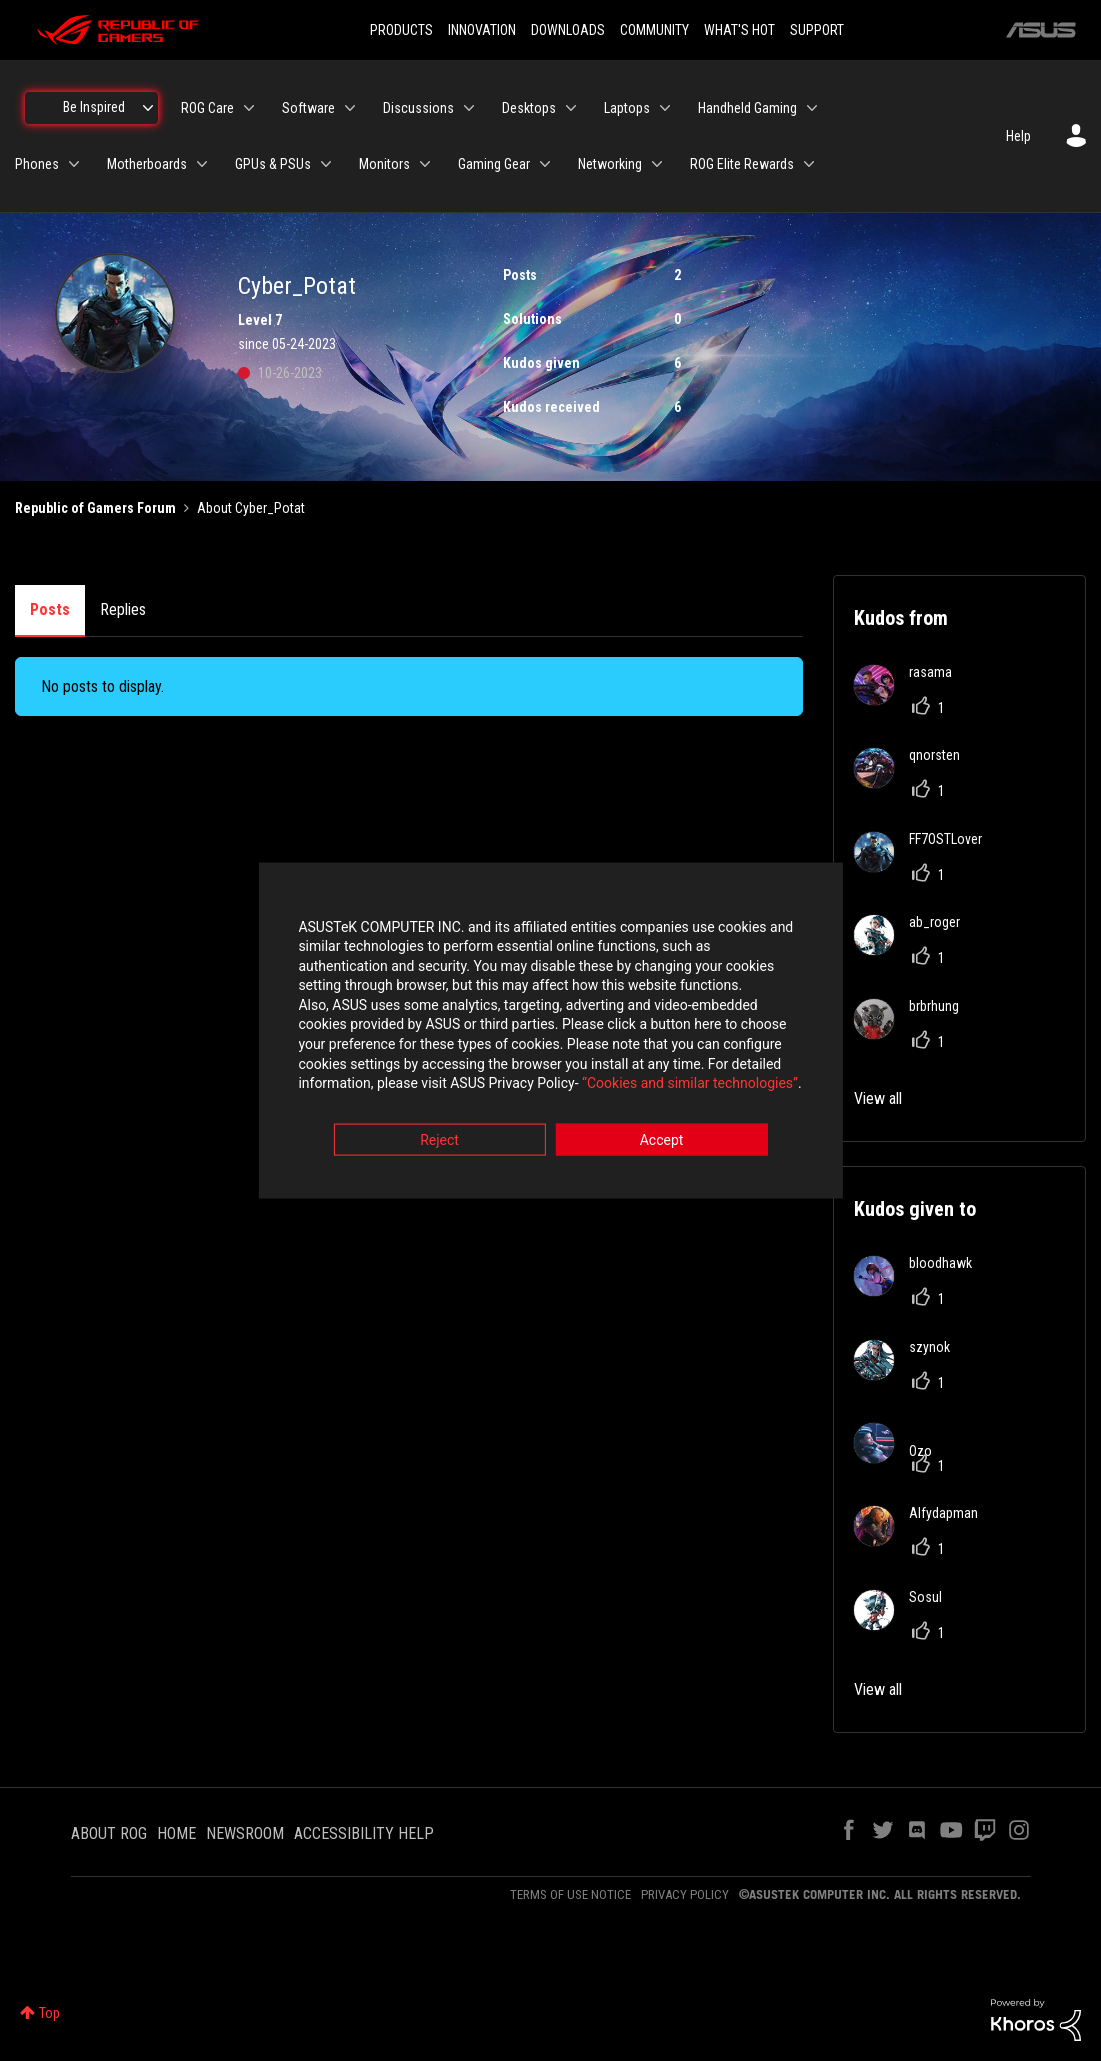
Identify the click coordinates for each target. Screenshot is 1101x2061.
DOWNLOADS (568, 30)
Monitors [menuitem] (384, 164)
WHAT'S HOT (739, 30)
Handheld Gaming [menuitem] (747, 108)
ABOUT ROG (109, 1833)
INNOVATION (482, 30)
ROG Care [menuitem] (207, 108)
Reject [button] (439, 1141)
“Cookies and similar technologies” (419, 1085)
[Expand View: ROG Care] (249, 108)
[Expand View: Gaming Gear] (545, 164)
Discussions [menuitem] (418, 108)
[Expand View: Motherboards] (202, 164)
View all (878, 1098)
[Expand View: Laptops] (665, 108)
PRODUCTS (401, 30)
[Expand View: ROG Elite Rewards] (809, 164)
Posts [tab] (50, 609)
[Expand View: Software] (350, 108)
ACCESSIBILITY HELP (364, 1833)
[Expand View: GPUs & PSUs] (326, 164)
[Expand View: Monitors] (425, 164)
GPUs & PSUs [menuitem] (273, 164)
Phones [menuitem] (37, 164)
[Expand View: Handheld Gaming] (812, 108)
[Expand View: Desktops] (571, 108)
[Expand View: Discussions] (469, 108)
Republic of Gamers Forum (95, 508)
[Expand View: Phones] (74, 164)
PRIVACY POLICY (685, 1894)
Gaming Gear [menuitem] (494, 164)
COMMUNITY (654, 30)
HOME (176, 1833)
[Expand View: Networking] (657, 164)
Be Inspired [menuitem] (94, 107)
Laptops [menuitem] (627, 108)
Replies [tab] (123, 609)
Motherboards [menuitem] (147, 164)
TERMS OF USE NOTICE (570, 1894)
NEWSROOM (245, 1833)
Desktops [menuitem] (529, 108)
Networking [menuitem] (610, 164)
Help (1018, 136)
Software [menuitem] (308, 108)
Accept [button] (662, 1141)
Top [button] (49, 2013)
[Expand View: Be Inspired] (148, 108)
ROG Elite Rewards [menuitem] (742, 164)
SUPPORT (817, 30)
